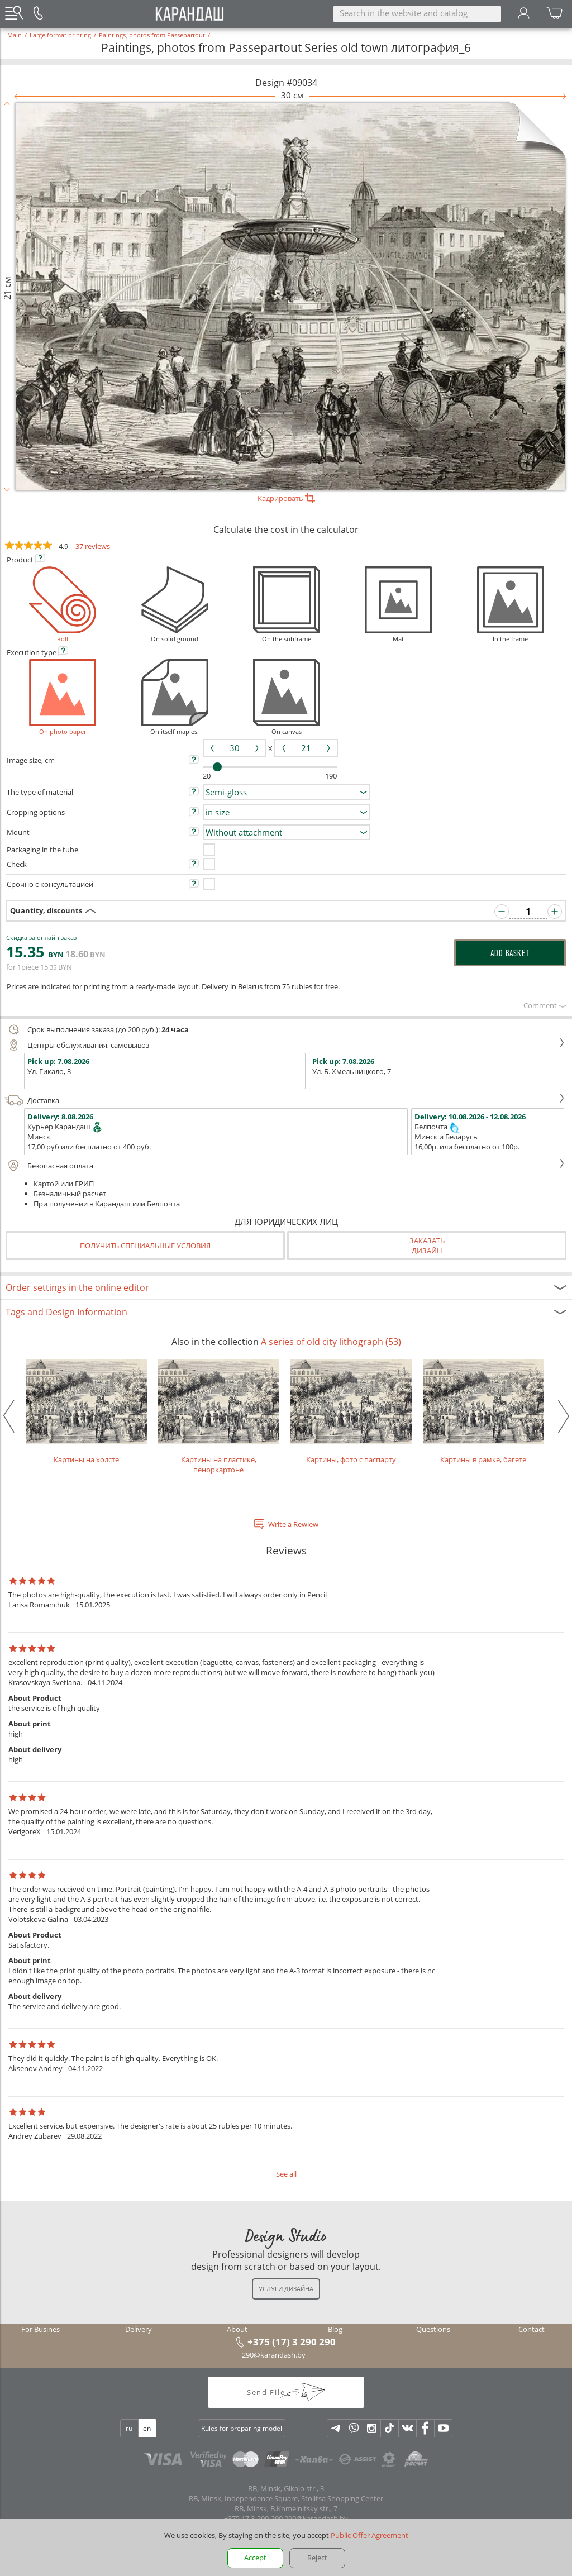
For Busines (40, 2329)
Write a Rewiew (293, 1524)
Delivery (138, 2329)
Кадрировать (286, 498)
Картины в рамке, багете (483, 1411)
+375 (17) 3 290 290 (291, 2341)
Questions (433, 2329)
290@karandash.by (274, 2355)
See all (286, 2174)
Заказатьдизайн (427, 1245)
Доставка (285, 1100)
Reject (317, 2558)
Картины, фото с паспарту (351, 1411)
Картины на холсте (86, 1411)
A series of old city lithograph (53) (331, 1341)
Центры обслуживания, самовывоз (285, 1045)
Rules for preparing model (241, 2428)
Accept (255, 2558)
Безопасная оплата (285, 1166)
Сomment (544, 1005)
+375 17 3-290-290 (253, 2518)
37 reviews (92, 546)
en (147, 2428)
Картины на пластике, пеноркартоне (218, 1417)
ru (129, 2428)
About (237, 2329)
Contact (531, 2329)
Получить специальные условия (145, 1246)
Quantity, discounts (46, 910)
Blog (335, 2329)
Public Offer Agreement (369, 2535)
